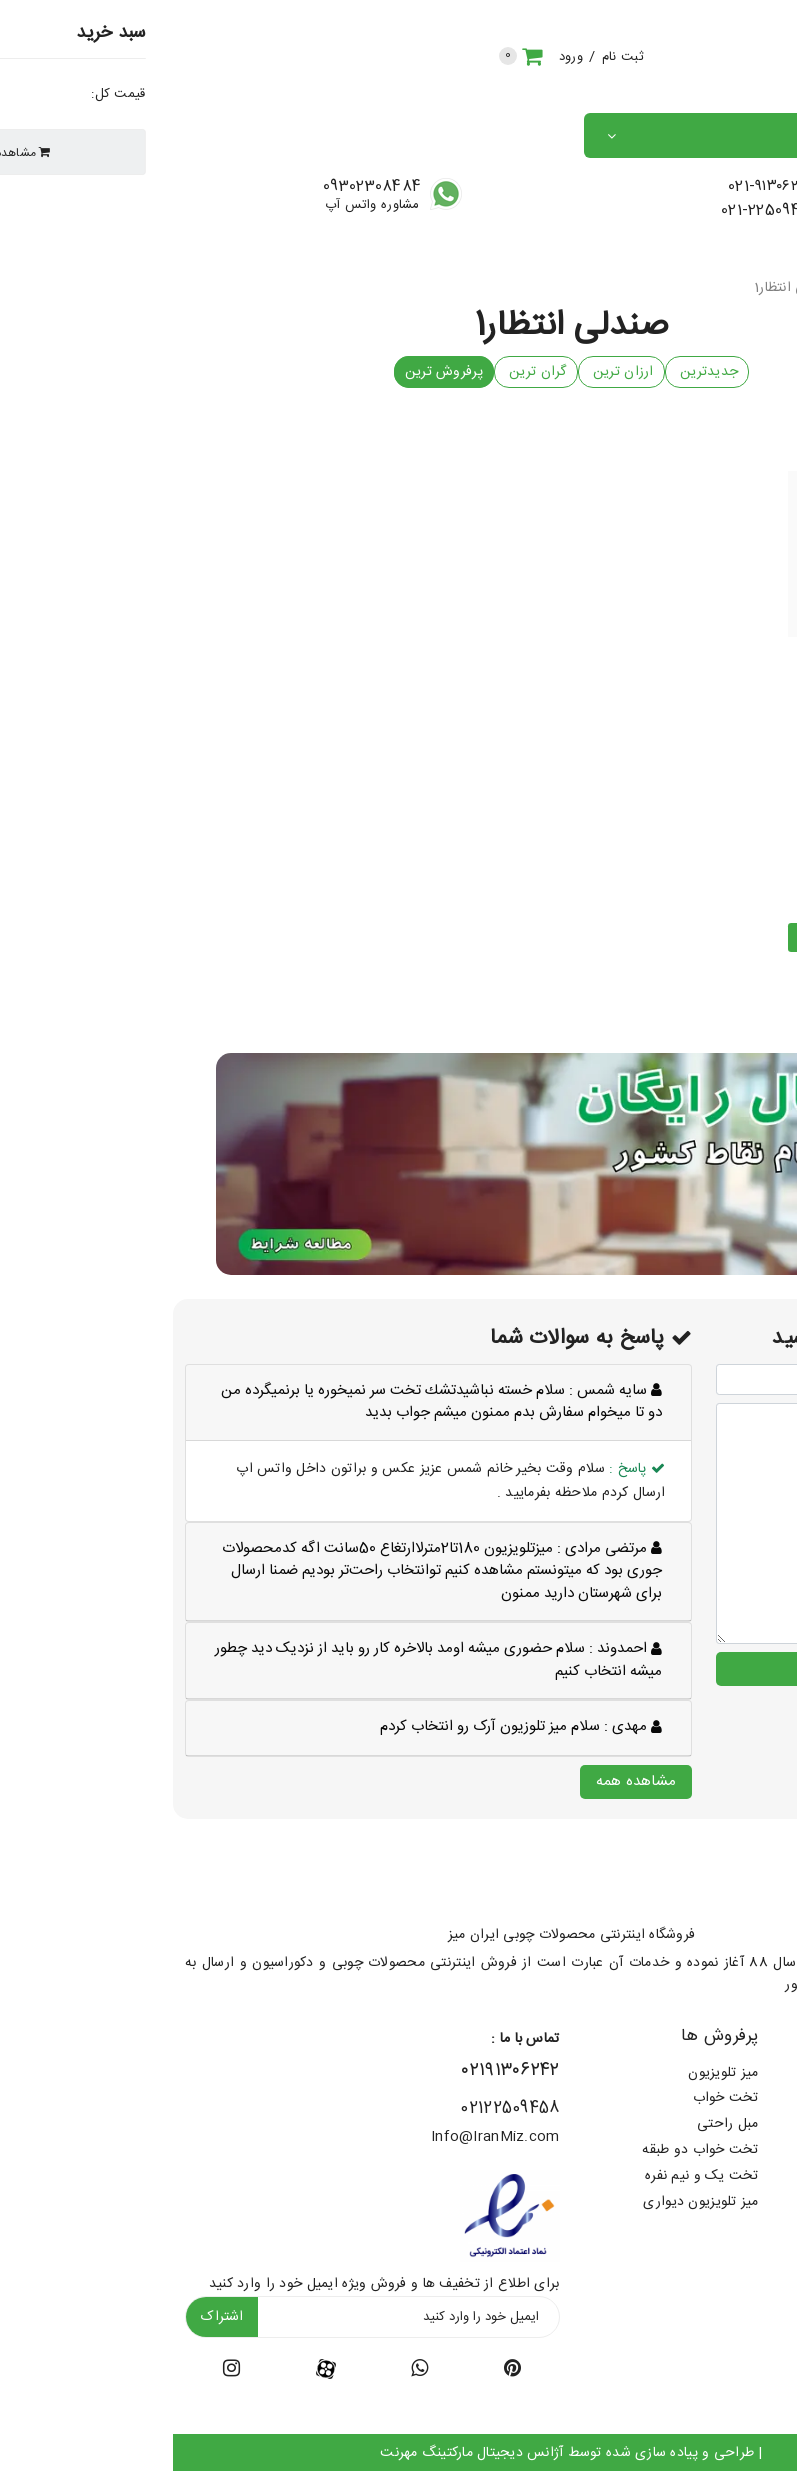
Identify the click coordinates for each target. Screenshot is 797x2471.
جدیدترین (534, 374)
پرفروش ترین (271, 374)
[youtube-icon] (246, 2370)
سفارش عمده (747, 2150)
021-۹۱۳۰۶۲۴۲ (597, 189)
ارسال (664, 1666)
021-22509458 (597, 212)
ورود (398, 58)
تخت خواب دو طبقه (527, 2150)
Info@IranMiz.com (322, 2135)
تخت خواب (553, 2098)
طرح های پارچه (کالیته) (716, 2098)
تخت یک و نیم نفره (529, 2176)
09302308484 (199, 189)
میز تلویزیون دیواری (527, 2202)
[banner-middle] (399, 1165)
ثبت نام (450, 58)
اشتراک (49, 2315)
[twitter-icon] (339, 2370)
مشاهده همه (463, 1779)
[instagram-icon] (58, 2370)
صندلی (700, 290)
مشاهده (697, 939)
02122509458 (336, 2106)
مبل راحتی (555, 2124)
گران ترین (363, 374)
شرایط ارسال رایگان (728, 2072)
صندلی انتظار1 (622, 290)
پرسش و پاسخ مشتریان (716, 2202)
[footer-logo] (710, 1877)
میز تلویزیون (550, 2072)
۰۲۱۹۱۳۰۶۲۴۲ (337, 2069)
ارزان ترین (448, 374)
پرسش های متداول (728, 2176)
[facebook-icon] (153, 2368)
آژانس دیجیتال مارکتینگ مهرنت (299, 2451)
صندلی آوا (697, 678)
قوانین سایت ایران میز (719, 2124)
